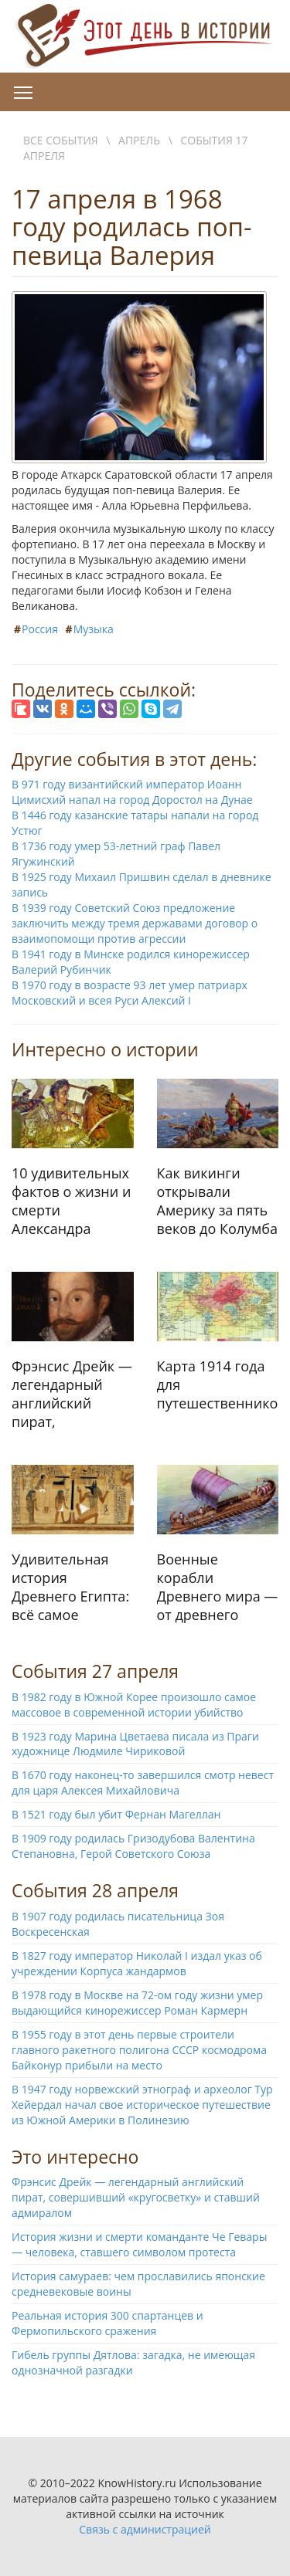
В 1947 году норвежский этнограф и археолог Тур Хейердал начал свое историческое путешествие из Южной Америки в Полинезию (142, 2104)
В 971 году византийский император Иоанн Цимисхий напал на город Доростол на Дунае (132, 792)
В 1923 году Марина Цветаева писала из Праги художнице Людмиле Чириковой (135, 1744)
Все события (60, 140)
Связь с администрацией (144, 2529)
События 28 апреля (95, 1890)
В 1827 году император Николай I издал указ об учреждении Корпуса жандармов (137, 1963)
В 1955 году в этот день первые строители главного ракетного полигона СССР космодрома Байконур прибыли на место (139, 2050)
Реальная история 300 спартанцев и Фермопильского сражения (107, 2323)
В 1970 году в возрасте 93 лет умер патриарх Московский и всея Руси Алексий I (129, 993)
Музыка (93, 629)
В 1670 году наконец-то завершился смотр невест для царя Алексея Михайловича (143, 1783)
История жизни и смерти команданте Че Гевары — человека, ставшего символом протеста (139, 2244)
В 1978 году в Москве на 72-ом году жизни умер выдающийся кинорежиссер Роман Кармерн (137, 2003)
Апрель (139, 140)
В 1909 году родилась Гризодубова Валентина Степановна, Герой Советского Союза (133, 1846)
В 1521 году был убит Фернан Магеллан (116, 1814)
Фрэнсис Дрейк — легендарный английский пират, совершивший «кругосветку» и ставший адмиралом (136, 2197)
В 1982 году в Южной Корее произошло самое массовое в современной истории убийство (134, 1705)
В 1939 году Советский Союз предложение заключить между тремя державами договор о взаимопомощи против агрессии (135, 923)
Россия (40, 629)
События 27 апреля (95, 1671)
